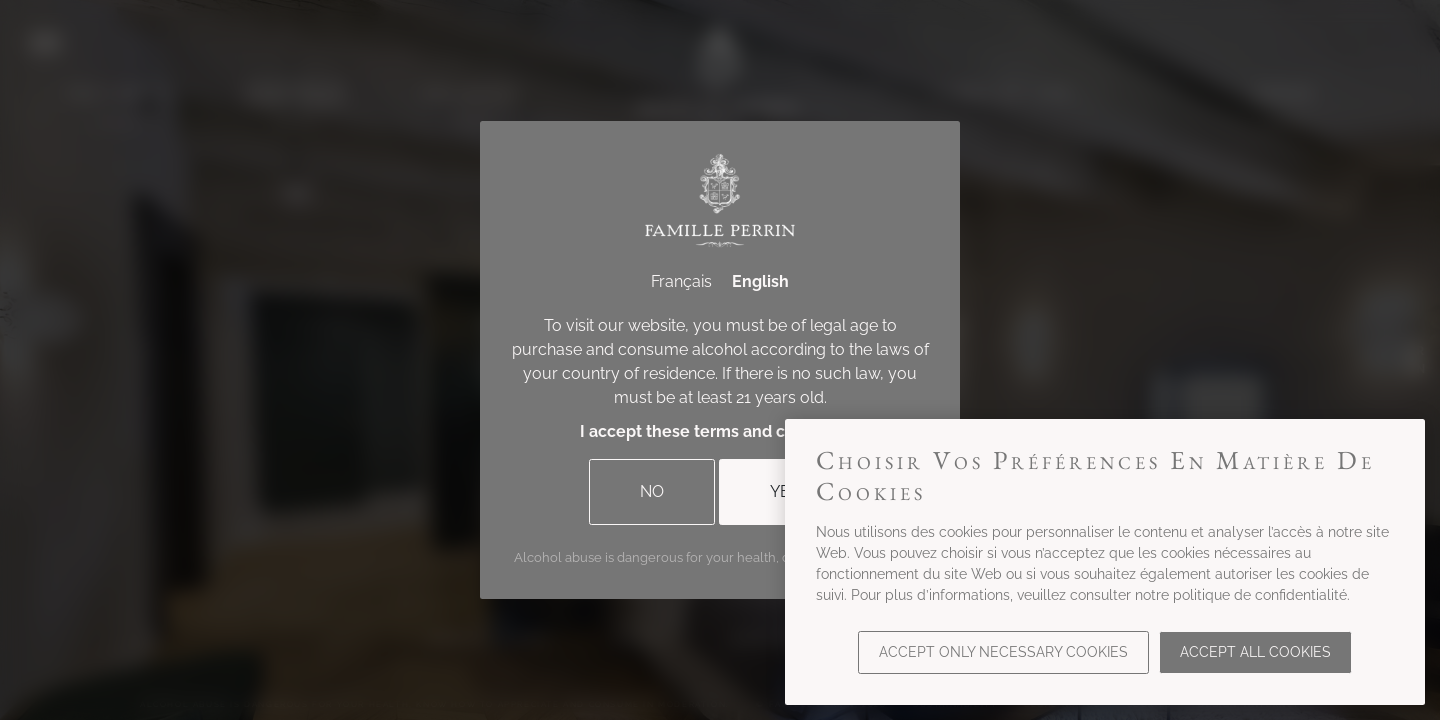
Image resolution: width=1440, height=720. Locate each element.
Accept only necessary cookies (1003, 652)
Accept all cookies (1255, 652)
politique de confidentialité (1260, 595)
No (652, 491)
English (760, 281)
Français (681, 281)
